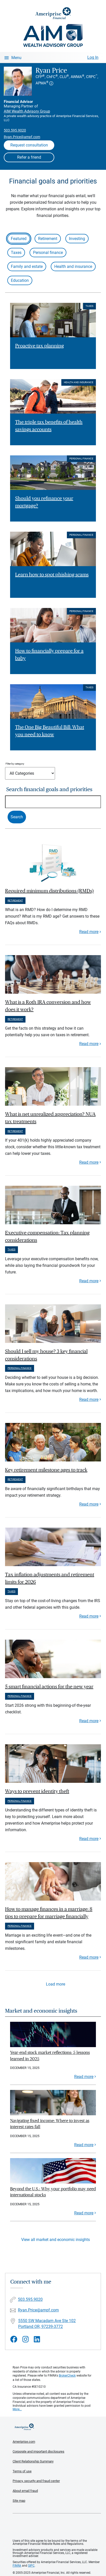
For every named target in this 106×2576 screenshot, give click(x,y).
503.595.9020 (15, 130)
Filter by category (15, 763)
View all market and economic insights (55, 2239)
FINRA (17, 2565)
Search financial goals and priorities (49, 789)
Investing (77, 238)
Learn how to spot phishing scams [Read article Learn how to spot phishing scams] (52, 574)
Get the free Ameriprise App (56, 2526)
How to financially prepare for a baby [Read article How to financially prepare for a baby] (49, 654)
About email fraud (25, 2491)
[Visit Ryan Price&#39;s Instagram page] (25, 2339)
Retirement (47, 238)
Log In (92, 57)
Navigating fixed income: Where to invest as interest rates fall (49, 2124)
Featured (18, 238)
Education (20, 280)
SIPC (31, 2565)
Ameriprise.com (24, 2441)
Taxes (16, 252)
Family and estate (27, 266)
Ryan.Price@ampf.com (22, 137)
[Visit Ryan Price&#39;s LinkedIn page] (37, 2339)
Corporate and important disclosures (38, 2451)
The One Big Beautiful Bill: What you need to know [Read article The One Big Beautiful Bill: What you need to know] (49, 731)
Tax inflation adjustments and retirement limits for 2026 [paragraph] (49, 1578)
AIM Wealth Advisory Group (27, 111)
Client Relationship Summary (33, 2461)
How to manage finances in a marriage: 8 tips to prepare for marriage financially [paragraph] (48, 1913)
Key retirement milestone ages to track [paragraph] (46, 1470)
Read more (88, 931)
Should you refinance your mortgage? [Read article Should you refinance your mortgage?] (44, 502)
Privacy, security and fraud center (36, 2481)
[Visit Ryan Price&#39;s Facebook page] (13, 2339)
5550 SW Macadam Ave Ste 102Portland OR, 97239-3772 (47, 2323)
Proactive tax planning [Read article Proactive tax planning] (39, 345)
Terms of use (22, 2471)
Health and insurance (73, 266)
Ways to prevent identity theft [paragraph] (37, 1791)
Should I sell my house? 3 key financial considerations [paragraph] (46, 1355)
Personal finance (48, 252)
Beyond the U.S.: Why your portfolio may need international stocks (53, 2192)
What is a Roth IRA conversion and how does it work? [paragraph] (48, 1006)
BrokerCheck (67, 2375)
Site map (19, 2501)
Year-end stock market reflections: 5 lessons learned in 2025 (50, 2055)
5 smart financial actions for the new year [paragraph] (49, 1686)
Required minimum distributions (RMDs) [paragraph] (49, 891)
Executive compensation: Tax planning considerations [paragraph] (47, 1236)
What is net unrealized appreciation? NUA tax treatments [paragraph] (50, 1118)
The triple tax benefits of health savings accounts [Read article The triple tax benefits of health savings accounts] (49, 426)
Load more (55, 1984)
